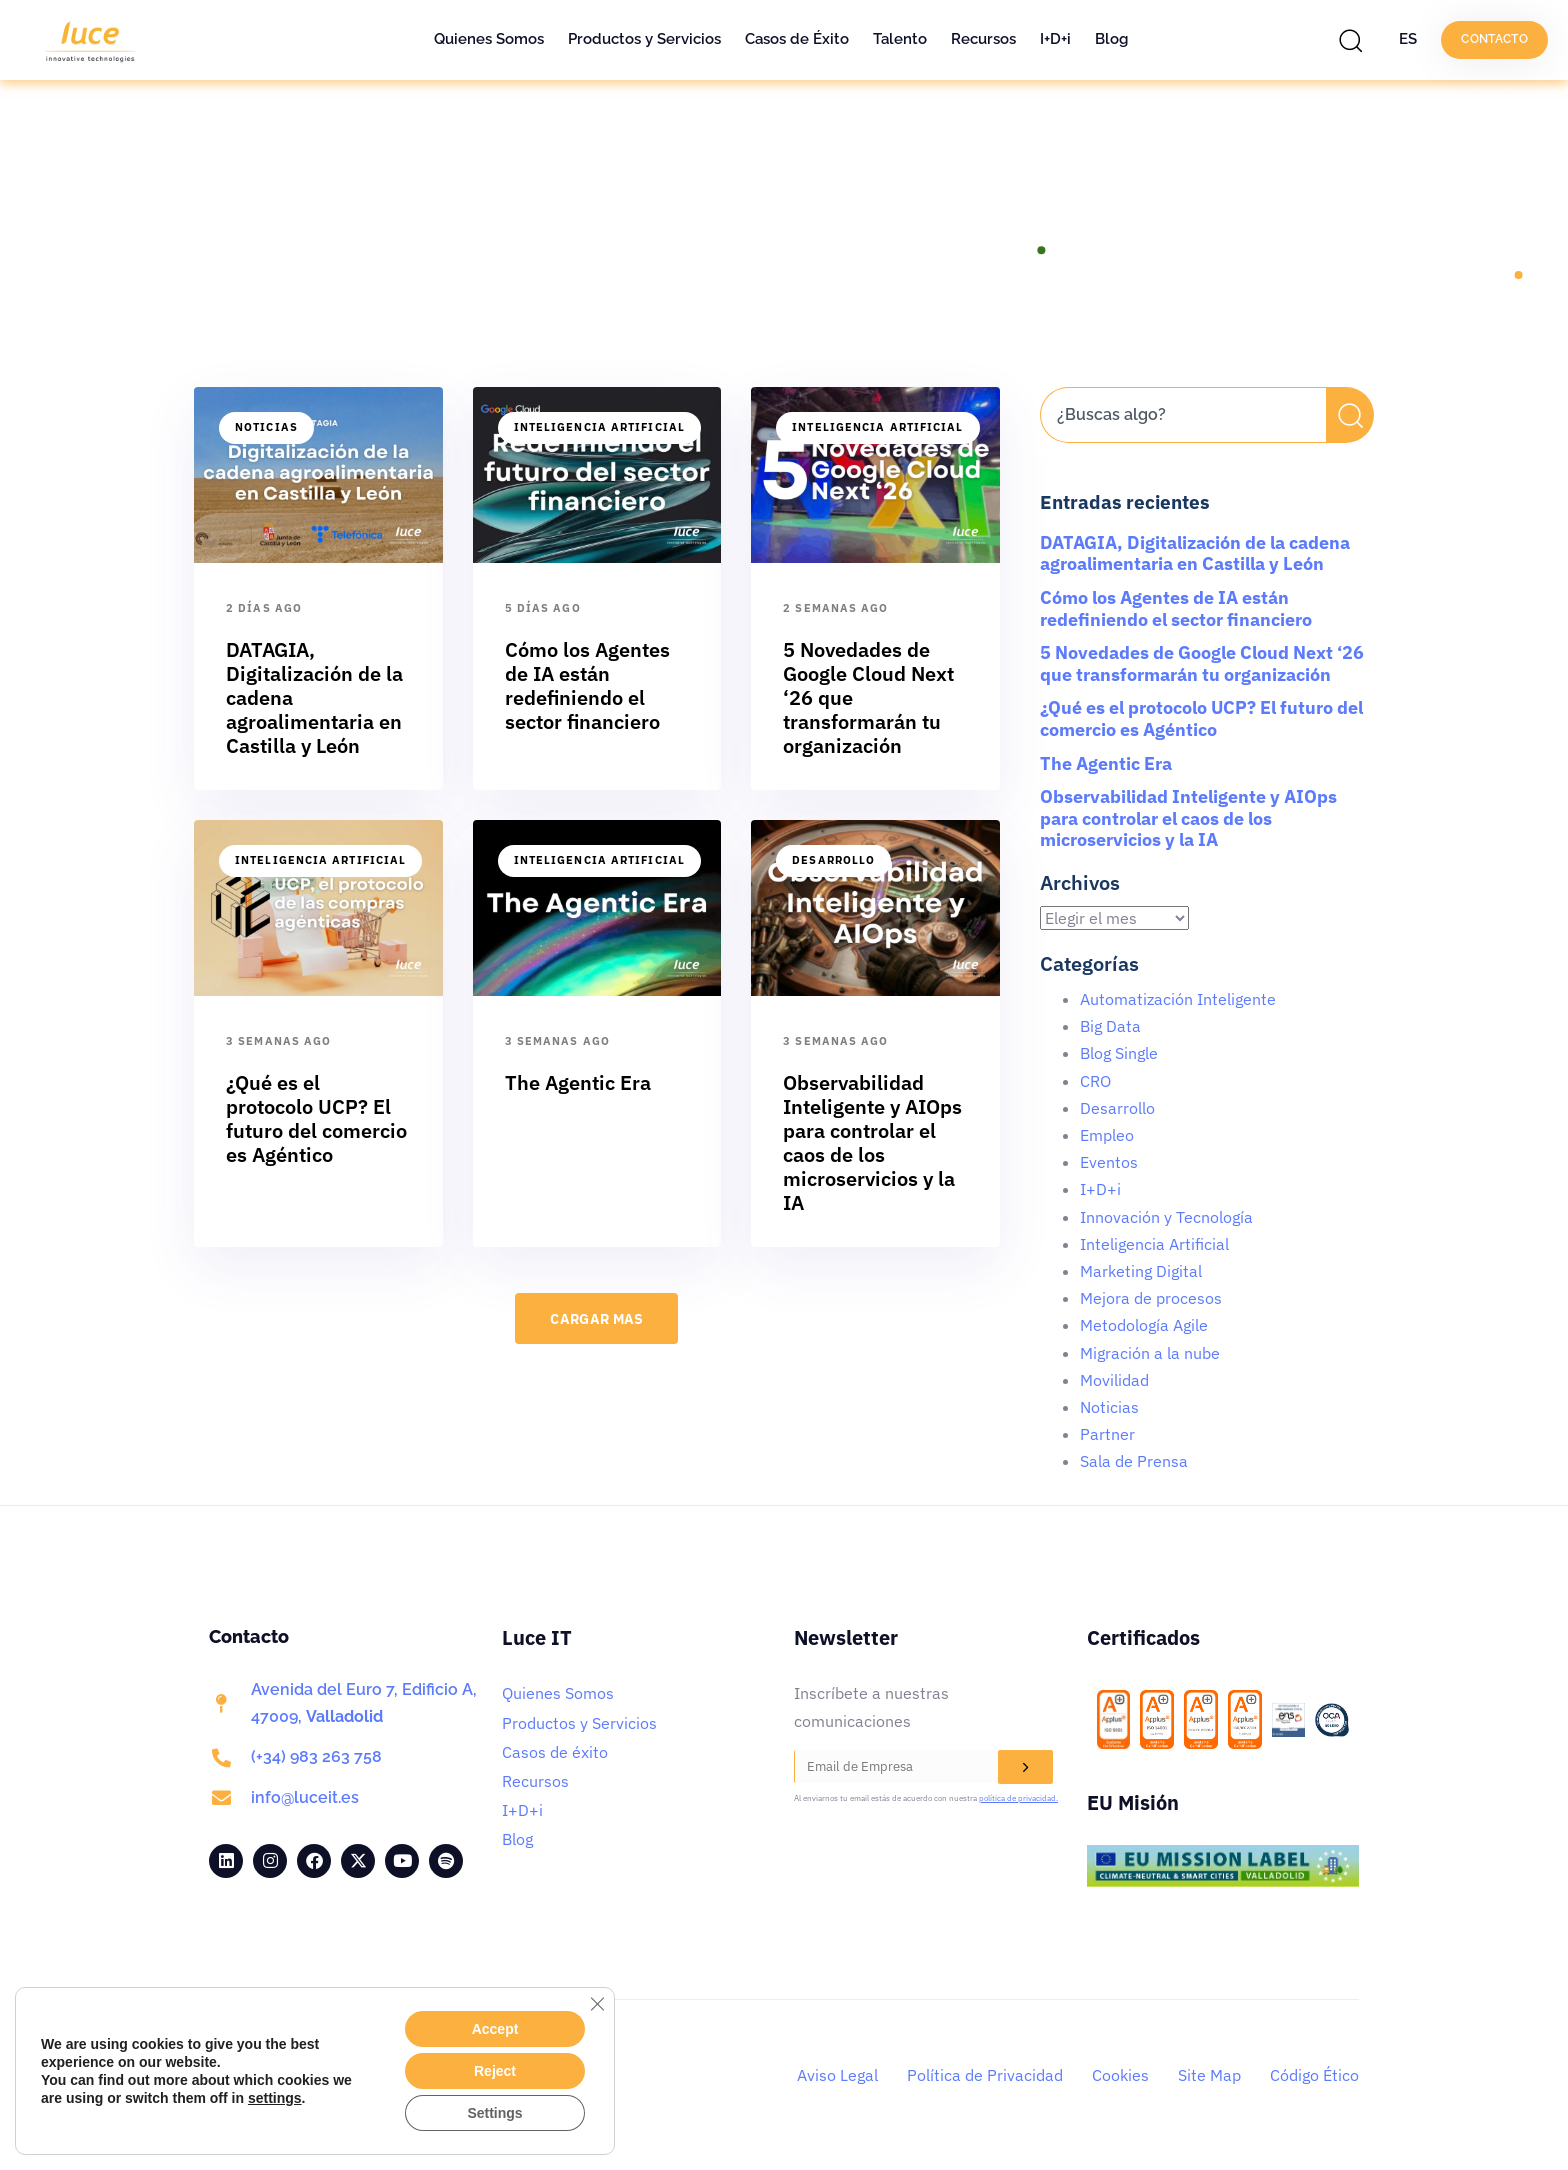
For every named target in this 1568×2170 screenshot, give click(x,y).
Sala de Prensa (1134, 1461)
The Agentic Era (1106, 763)
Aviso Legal (837, 2075)
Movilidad (1114, 1380)
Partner (1107, 1434)
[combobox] (1183, 415)
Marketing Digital (1141, 1271)
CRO (1095, 1081)
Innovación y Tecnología (1166, 1217)
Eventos (1109, 1162)
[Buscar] (1350, 415)
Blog (1111, 39)
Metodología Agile (1144, 1325)
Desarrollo (833, 860)
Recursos (983, 39)
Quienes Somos (489, 39)
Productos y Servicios (644, 39)
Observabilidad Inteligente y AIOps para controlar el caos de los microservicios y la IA (1188, 818)
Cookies (1120, 2075)
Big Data (1110, 1026)
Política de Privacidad (985, 2075)
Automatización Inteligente (1178, 999)
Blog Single (1119, 1053)
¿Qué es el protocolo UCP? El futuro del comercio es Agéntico (1201, 718)
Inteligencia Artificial (599, 427)
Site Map (1209, 2075)
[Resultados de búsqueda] (1183, 454)
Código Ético (1314, 2075)
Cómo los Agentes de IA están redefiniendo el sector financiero (1176, 608)
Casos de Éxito (797, 39)
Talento (900, 39)
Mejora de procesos (1151, 1298)
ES (1408, 39)
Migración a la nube (1150, 1353)
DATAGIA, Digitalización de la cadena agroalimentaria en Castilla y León (1195, 553)
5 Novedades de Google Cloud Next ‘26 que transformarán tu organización (1202, 663)
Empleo (1107, 1135)
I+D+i (1055, 39)
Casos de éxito (555, 1752)
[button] (1356, 40)
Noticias (266, 427)
